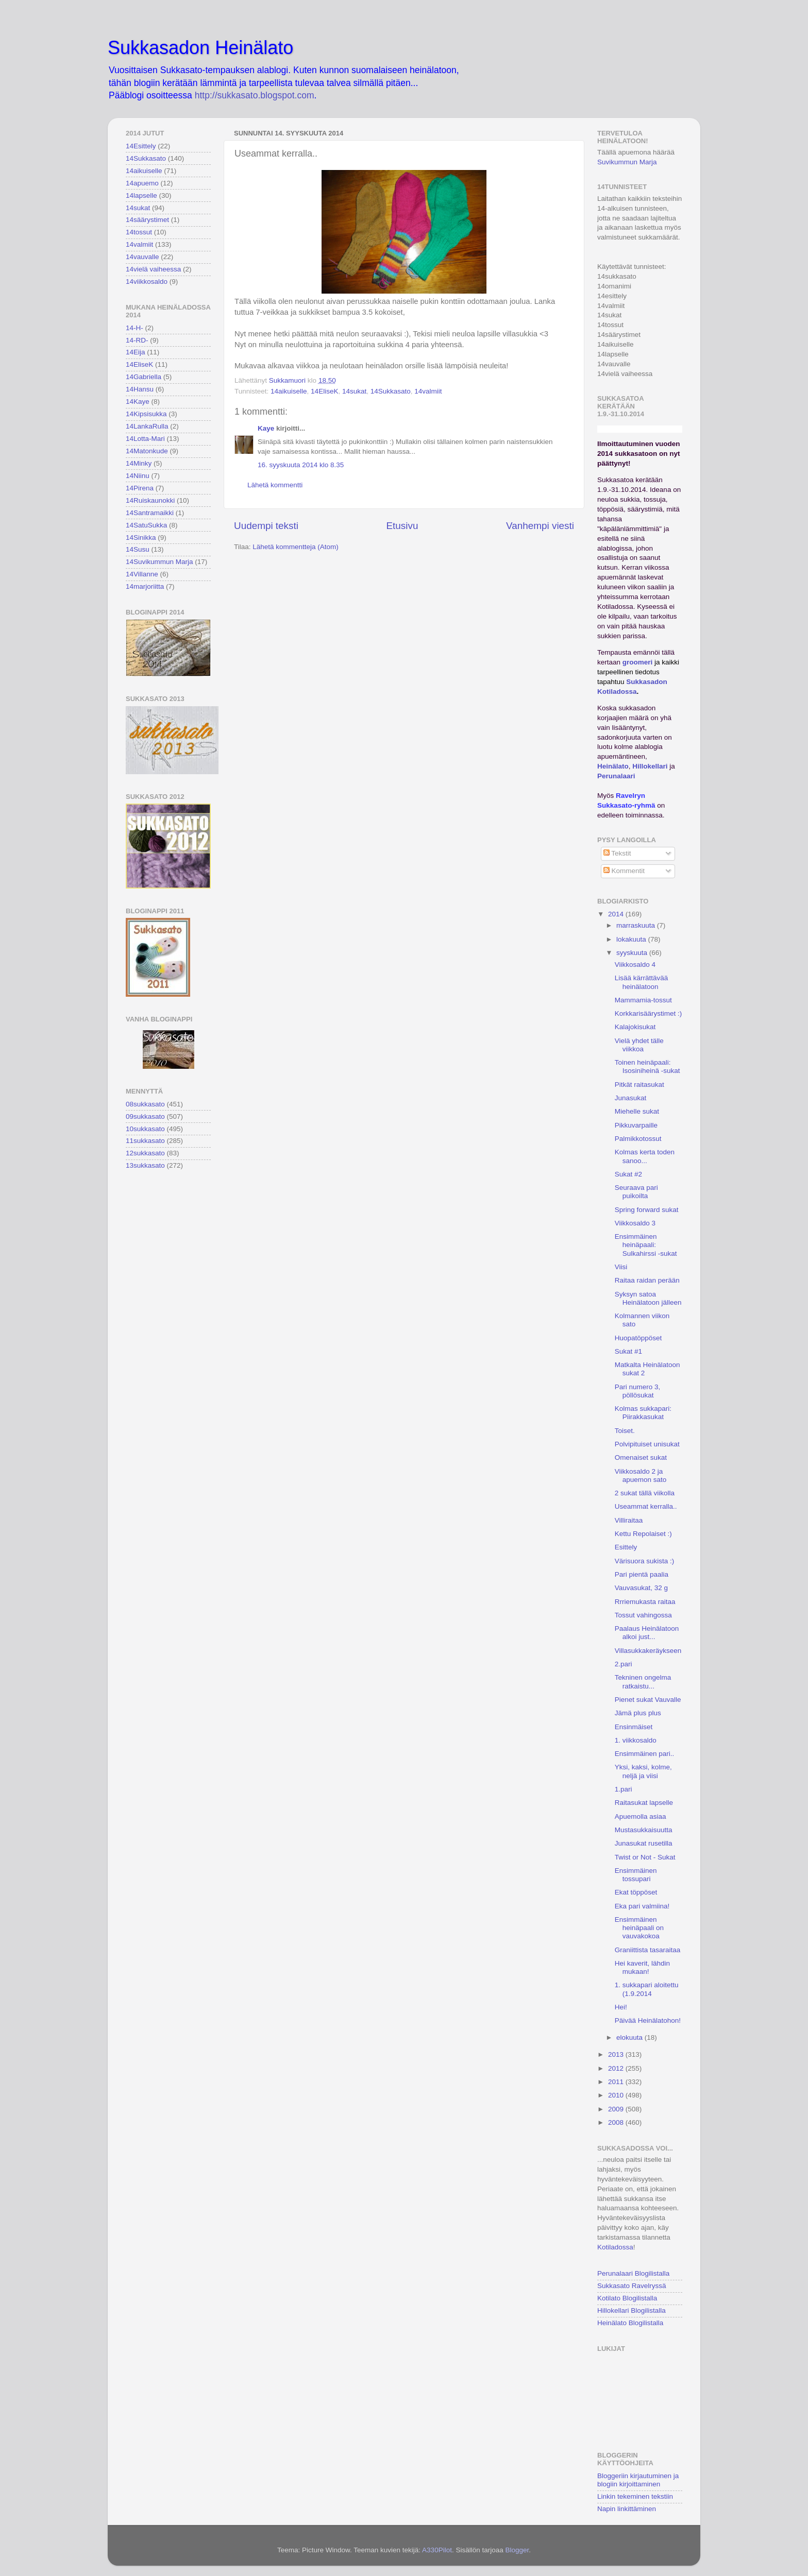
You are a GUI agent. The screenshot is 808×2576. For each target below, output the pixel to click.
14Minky (139, 463)
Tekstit (617, 853)
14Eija (135, 352)
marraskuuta (636, 925)
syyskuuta (632, 953)
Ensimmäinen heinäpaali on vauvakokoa (639, 1928)
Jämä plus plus (638, 1713)
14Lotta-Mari (145, 438)
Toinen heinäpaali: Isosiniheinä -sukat (647, 1066)
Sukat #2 (628, 1174)
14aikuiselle (289, 391)
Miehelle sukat (637, 1111)
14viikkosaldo (146, 281)
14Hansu (140, 389)
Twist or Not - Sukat (645, 1857)
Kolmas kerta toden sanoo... (645, 1156)
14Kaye (137, 401)
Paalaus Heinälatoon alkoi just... (647, 1633)
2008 (617, 2122)
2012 (617, 2068)
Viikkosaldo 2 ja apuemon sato (641, 1475)
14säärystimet (147, 220)
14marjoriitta (145, 586)
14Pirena (140, 488)
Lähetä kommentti (274, 485)
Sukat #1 (628, 1351)
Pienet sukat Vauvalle (648, 1699)
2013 (617, 2054)
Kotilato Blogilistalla (627, 2298)
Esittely (626, 1547)
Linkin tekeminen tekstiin (635, 2496)
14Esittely (141, 146)
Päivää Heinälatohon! (648, 2020)
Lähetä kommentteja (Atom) (295, 547)
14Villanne (142, 574)
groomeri (637, 662)
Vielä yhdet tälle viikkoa (639, 1045)
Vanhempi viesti (540, 525)
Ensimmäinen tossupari (636, 1875)
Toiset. (625, 1431)
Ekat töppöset (636, 1892)
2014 (617, 914)
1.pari (623, 1789)
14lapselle (141, 195)
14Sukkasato (391, 391)
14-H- (134, 328)
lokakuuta (632, 939)
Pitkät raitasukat (639, 1084)
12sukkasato (145, 1153)
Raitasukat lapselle (644, 1802)
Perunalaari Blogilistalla (633, 2273)
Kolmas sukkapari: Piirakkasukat (643, 1413)
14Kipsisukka (146, 414)
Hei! (621, 2007)
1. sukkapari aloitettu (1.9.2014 (647, 1989)
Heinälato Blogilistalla (630, 2323)
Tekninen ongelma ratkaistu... (643, 1682)
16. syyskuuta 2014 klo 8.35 (301, 465)
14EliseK (324, 391)
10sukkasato (145, 1129)
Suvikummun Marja (627, 162)
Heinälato (613, 766)
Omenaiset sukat (641, 1457)
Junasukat (631, 1098)
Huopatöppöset (638, 1338)
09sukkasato (145, 1116)
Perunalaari (616, 776)
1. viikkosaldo (635, 1740)
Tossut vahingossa (643, 1615)
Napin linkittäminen (626, 2509)
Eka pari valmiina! (642, 1906)
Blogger (517, 2550)
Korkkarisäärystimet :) (648, 1013)
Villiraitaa (629, 1520)
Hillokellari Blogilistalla (631, 2310)
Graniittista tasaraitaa (648, 1950)
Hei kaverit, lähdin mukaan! (642, 1967)
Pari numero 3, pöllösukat (638, 1391)
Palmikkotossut (638, 1138)
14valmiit (428, 391)
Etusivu (402, 525)
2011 (617, 2082)
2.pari (623, 1664)
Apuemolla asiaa (640, 1816)
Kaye (266, 428)
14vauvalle (142, 257)
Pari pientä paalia (641, 1574)
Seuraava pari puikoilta (636, 1192)
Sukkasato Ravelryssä (631, 2286)
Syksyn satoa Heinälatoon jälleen (648, 1298)
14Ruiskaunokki (150, 500)
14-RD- (137, 340)
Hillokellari (649, 766)
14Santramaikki (150, 513)
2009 (617, 2109)
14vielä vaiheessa (153, 269)
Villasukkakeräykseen (648, 1650)
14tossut (139, 232)
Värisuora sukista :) (645, 1561)
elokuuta (630, 2037)
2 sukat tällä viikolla (645, 1493)
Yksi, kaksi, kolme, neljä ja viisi (643, 1771)
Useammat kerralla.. (646, 1506)
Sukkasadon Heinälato (200, 47)
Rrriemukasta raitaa (645, 1602)
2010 (617, 2095)
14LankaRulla (147, 426)
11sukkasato (145, 1141)
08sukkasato (145, 1104)
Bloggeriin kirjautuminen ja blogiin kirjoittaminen (638, 2480)
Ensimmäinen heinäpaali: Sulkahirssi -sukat (646, 1245)
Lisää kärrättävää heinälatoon (641, 982)
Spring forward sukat (647, 1210)
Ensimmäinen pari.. (645, 1754)
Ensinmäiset (634, 1727)
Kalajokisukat (635, 1027)
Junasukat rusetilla (643, 1843)
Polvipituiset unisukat (647, 1444)
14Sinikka (141, 537)
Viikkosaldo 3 (635, 1223)
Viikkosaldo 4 (635, 964)
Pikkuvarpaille (636, 1125)
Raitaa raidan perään (647, 1280)
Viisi (621, 1267)
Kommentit (624, 871)
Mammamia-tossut (643, 1000)
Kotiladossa (615, 2247)
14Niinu (137, 476)
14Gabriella (143, 377)
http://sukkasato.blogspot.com (254, 95)
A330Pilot (437, 2550)
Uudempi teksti (266, 525)
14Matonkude (147, 451)
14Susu (137, 549)
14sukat (354, 391)
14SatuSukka (146, 525)
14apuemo (142, 183)
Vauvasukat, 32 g (641, 1588)
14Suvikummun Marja (159, 562)
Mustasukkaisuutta (643, 1830)
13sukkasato (145, 1165)
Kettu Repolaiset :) (643, 1534)
